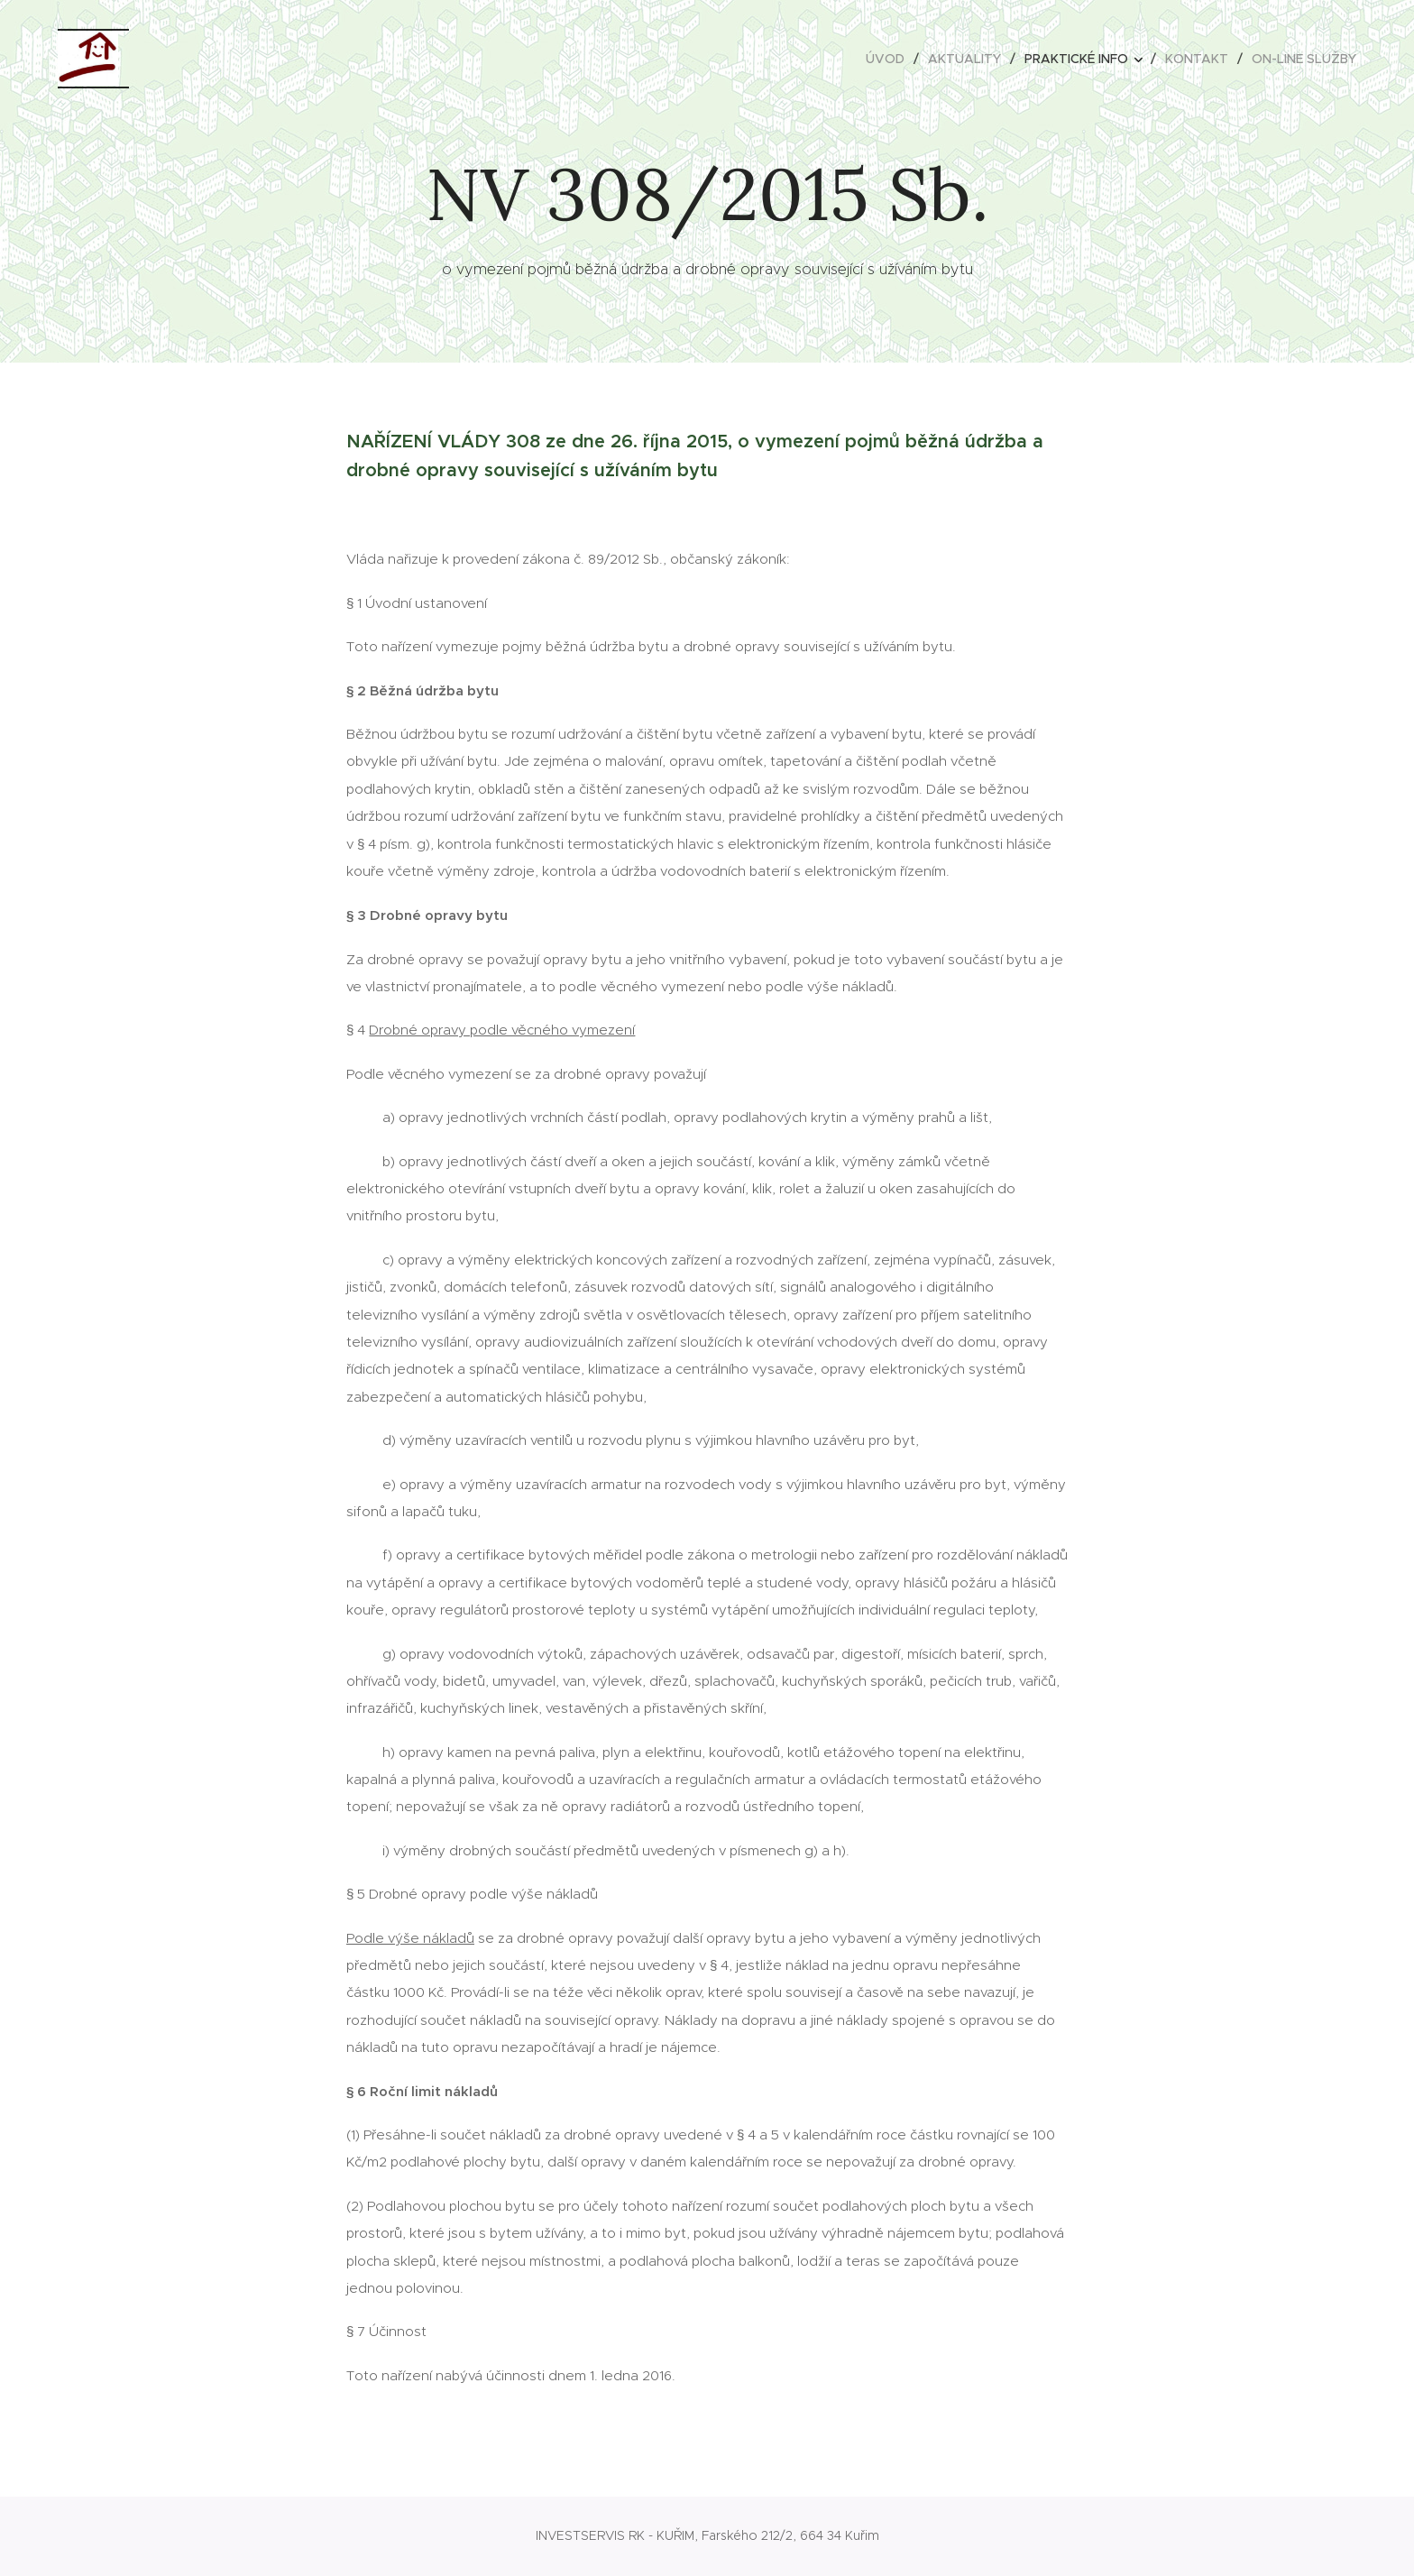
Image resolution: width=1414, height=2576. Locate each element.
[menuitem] (890, 58)
